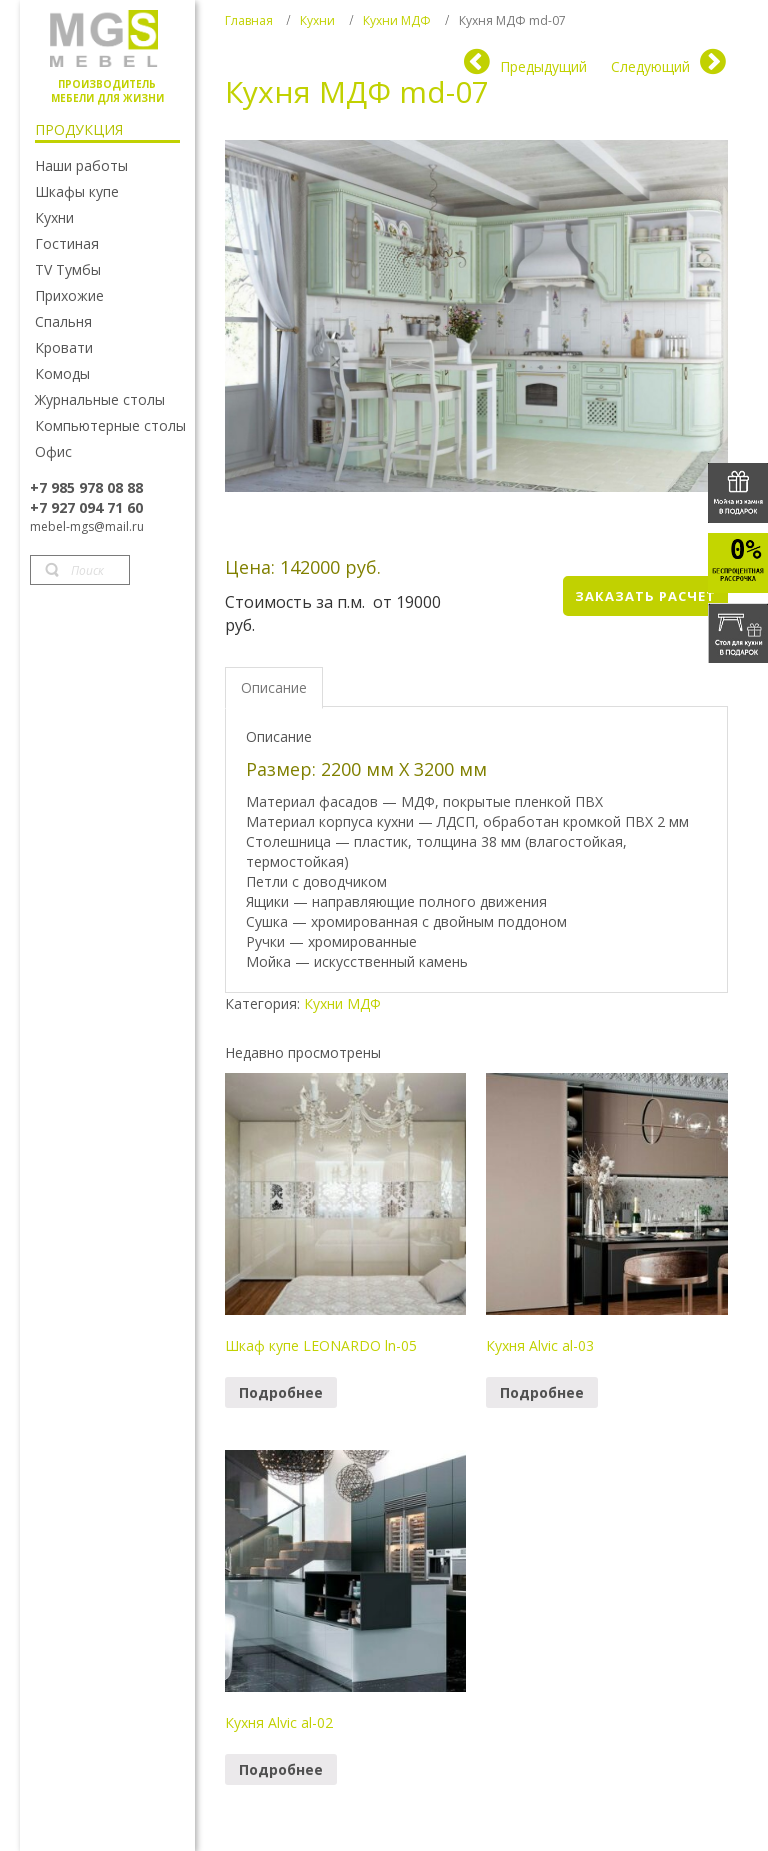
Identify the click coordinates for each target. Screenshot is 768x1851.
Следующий (650, 66)
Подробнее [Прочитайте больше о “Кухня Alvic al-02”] (281, 1769)
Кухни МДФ (397, 20)
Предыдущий (543, 66)
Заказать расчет (645, 596)
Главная (249, 20)
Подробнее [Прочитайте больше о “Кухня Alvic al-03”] (542, 1392)
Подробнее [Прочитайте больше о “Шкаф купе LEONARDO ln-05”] (281, 1392)
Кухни (317, 20)
